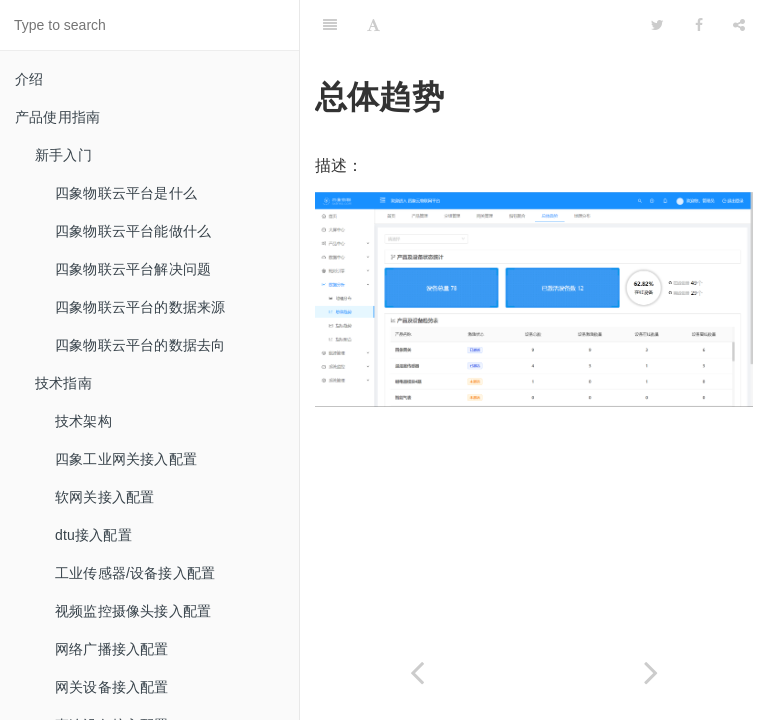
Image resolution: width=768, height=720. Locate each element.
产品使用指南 (57, 117)
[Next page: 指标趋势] (651, 672)
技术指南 (63, 383)
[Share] (739, 25)
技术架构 (83, 421)
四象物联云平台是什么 (126, 193)
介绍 (29, 79)
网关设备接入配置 (112, 687)
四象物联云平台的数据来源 (140, 307)
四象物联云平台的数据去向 (140, 345)
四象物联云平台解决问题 (133, 269)
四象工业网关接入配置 (126, 459)
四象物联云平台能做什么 (133, 231)
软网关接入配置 (104, 497)
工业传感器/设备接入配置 (135, 573)
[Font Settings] (373, 25)
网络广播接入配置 (112, 649)
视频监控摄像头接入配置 (133, 611)
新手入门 (63, 155)
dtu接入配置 (93, 535)
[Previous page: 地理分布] (417, 672)
